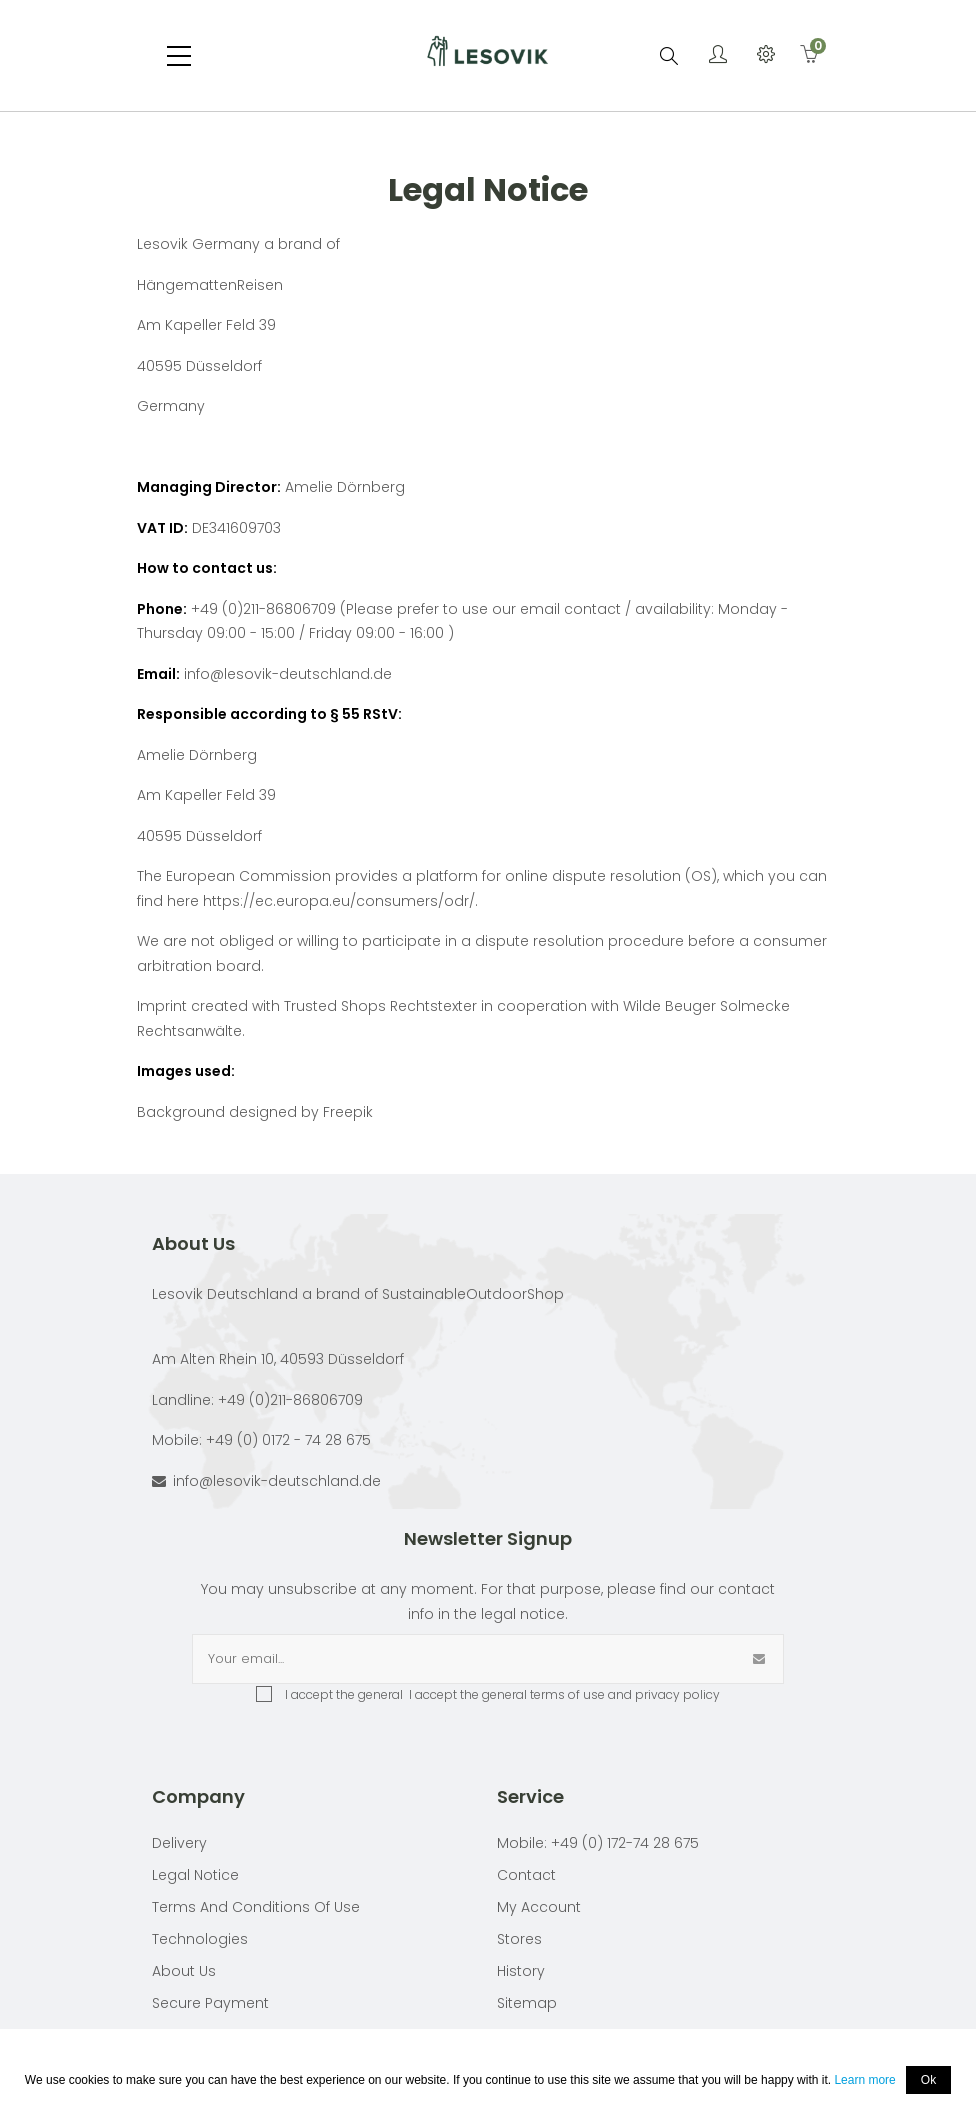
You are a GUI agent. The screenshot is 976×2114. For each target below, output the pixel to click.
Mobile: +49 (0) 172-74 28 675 (598, 1843)
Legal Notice (195, 1875)
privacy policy (677, 1694)
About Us (184, 1971)
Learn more (864, 2080)
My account (539, 1907)
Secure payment (210, 2003)
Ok (928, 2080)
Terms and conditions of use (256, 1907)
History (521, 1971)
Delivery (179, 1843)
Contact (526, 1875)
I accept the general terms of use (505, 1694)
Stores (519, 1939)
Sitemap (527, 2003)
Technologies (200, 1939)
